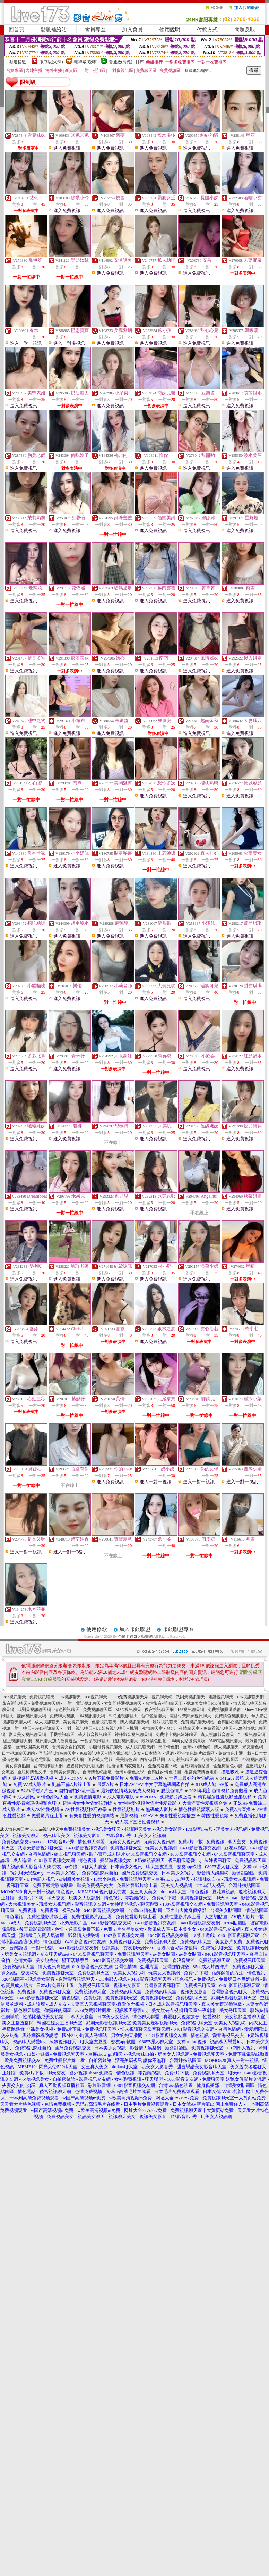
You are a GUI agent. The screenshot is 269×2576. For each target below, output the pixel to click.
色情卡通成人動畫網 (135, 1636)
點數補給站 (54, 29)
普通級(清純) (120, 61)
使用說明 (169, 29)
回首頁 (16, 29)
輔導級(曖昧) (86, 61)
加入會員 (132, 29)
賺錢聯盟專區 (178, 1629)
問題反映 (244, 29)
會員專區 (95, 29)
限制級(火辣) (51, 61)
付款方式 (207, 29)
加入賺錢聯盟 (134, 1629)
